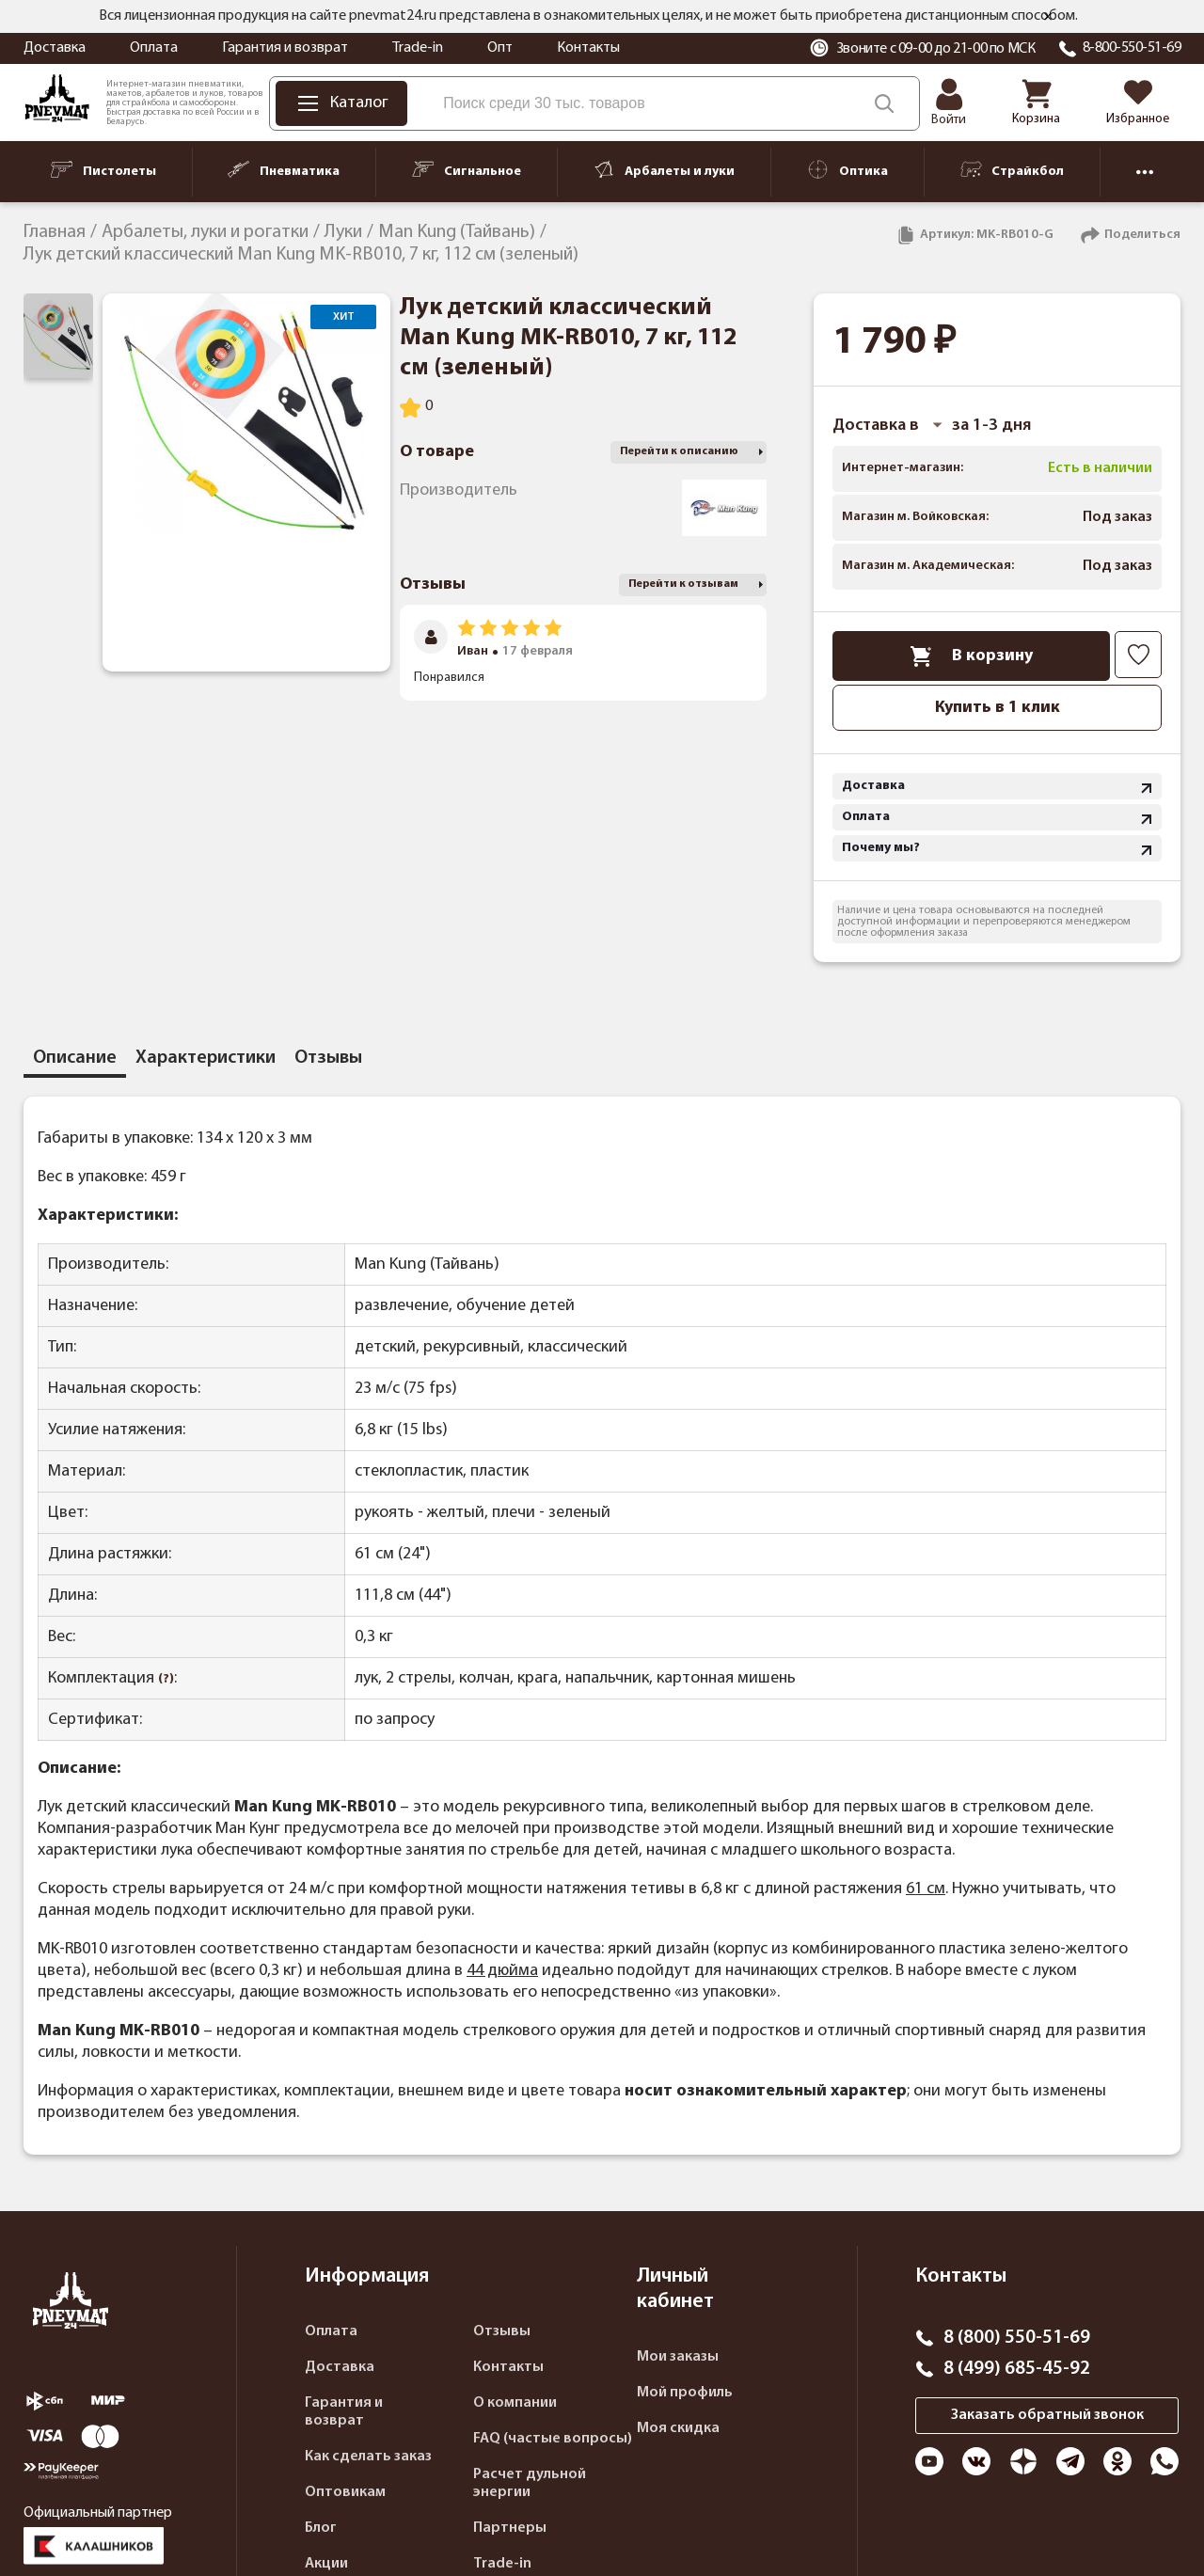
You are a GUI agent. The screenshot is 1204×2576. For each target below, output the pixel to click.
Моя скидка (678, 2428)
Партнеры (510, 2528)
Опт (500, 47)
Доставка (55, 47)
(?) (166, 1679)
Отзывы (502, 2331)
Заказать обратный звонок (1047, 2415)
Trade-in (417, 47)
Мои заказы (678, 2356)
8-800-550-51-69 (1132, 47)
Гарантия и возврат (285, 47)
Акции (326, 2563)
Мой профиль (685, 2392)
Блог (321, 2528)
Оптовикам (345, 2492)
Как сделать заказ (368, 2456)
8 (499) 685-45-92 (1016, 2369)
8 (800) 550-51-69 (1016, 2338)
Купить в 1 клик (997, 708)
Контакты (588, 47)
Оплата (154, 47)
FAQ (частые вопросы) (552, 2438)
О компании (515, 2402)
